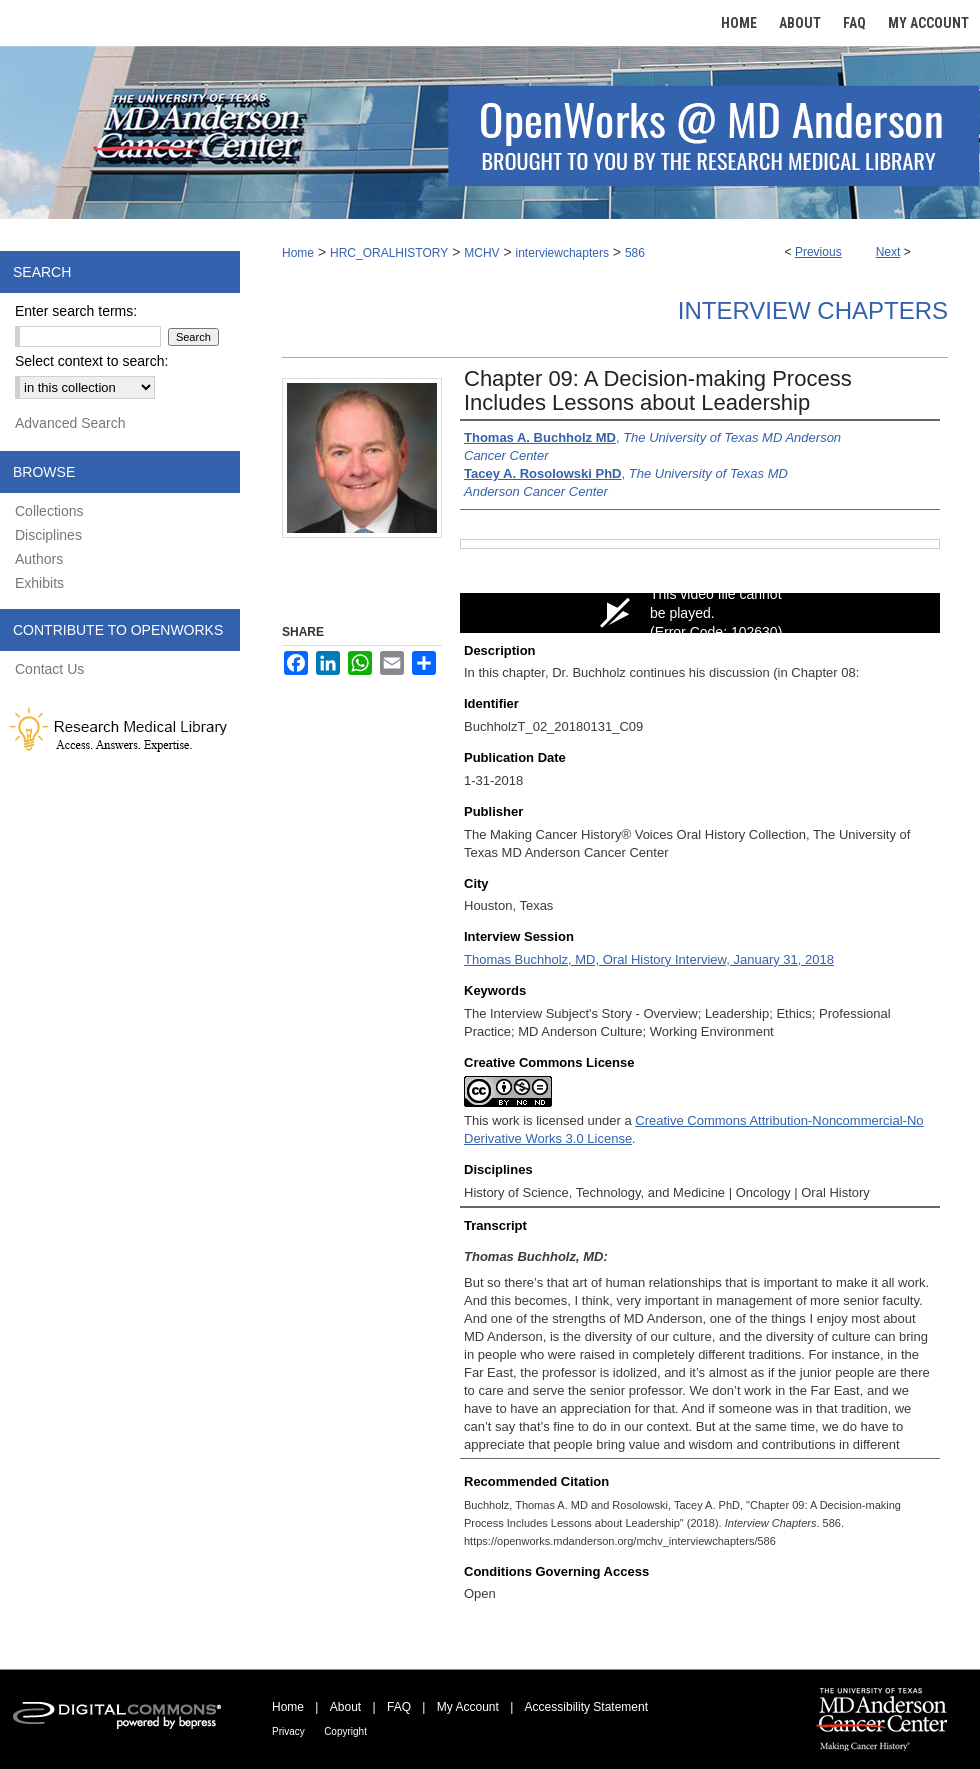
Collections (49, 511)
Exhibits (39, 583)
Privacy (288, 1731)
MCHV (481, 253)
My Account (468, 1707)
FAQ (399, 1707)
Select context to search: (91, 361)
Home (298, 253)
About (345, 1707)
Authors (39, 559)
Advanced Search (70, 423)
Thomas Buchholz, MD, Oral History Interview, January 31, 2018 (649, 959)
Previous (818, 252)
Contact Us (49, 669)
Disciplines (48, 535)
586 (635, 253)
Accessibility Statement (586, 1707)
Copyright (345, 1731)
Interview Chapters (813, 310)
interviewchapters (562, 253)
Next (888, 252)
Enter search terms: (76, 311)
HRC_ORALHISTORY (389, 253)
